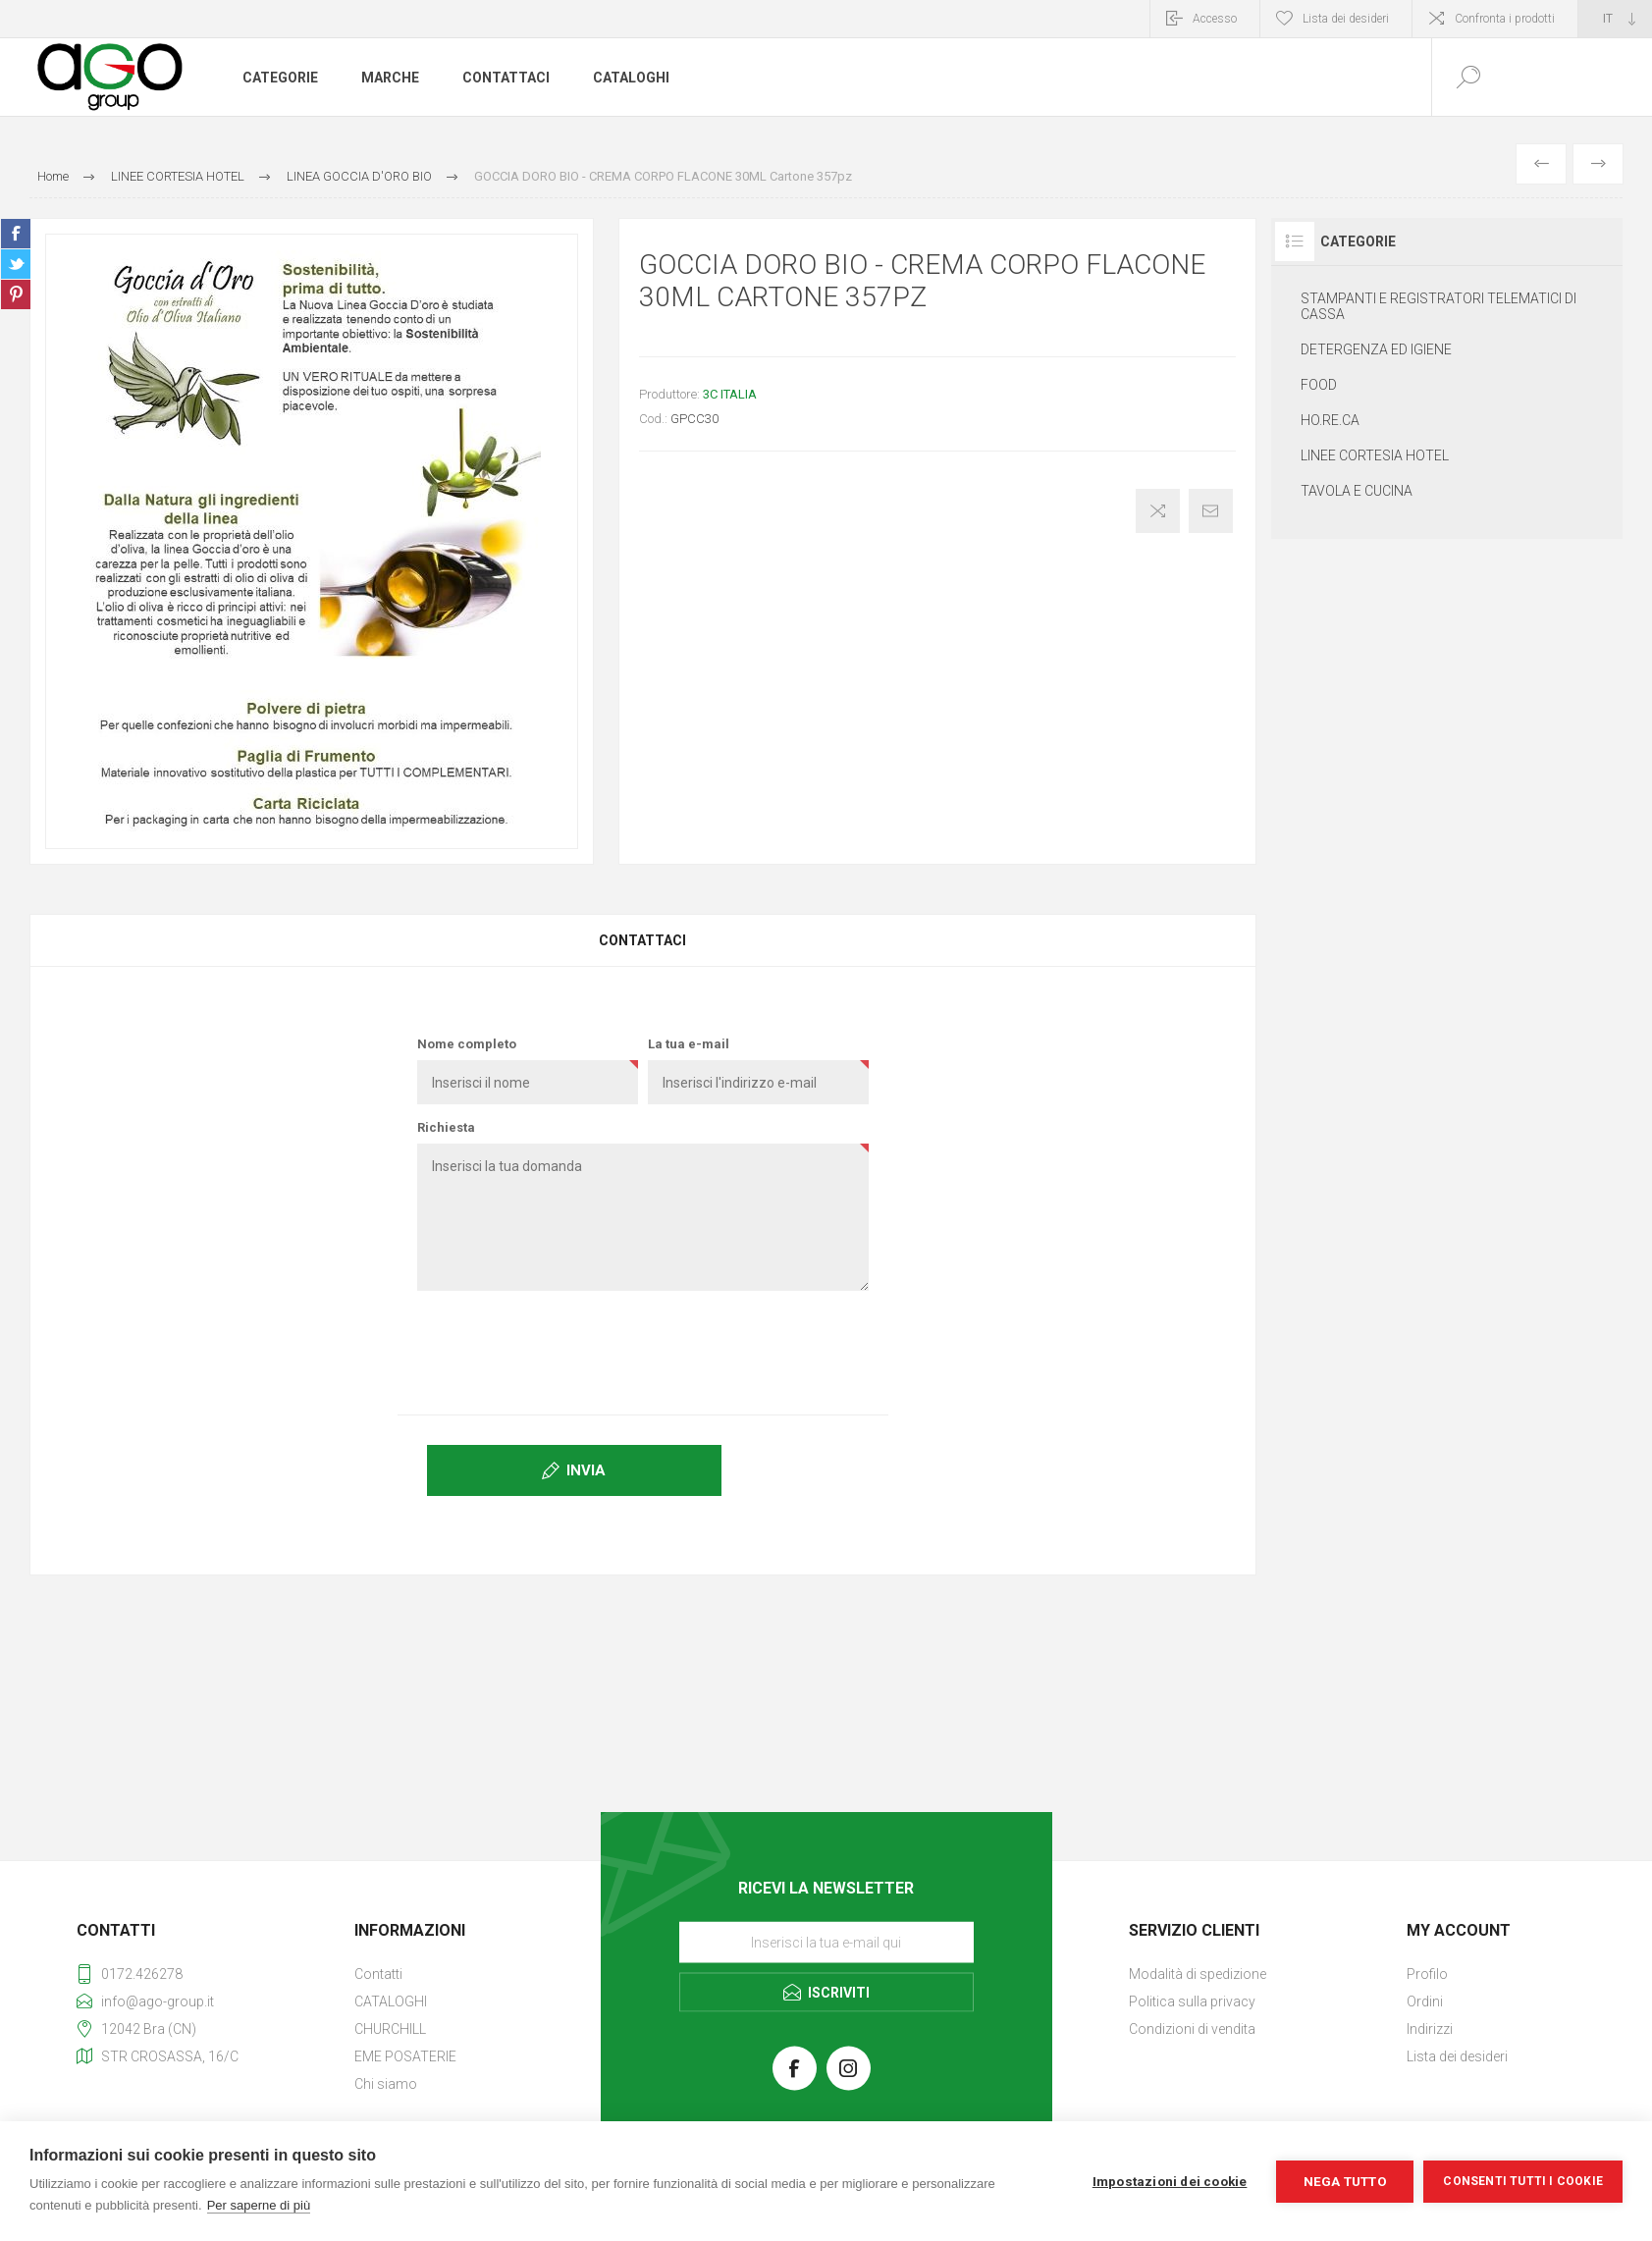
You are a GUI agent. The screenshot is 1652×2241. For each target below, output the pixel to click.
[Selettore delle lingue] (1615, 18)
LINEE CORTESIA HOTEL (1375, 455)
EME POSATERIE (405, 2056)
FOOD (1319, 385)
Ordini (1425, 2001)
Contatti (378, 1974)
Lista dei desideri (1457, 2056)
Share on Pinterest (15, 294)
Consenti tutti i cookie (1523, 2181)
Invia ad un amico (1211, 511)
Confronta (1158, 511)
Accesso (1215, 19)
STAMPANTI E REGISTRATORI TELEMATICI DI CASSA (1438, 306)
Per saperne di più (259, 2205)
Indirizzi (1430, 2029)
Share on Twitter (15, 264)
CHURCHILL (390, 2029)
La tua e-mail (688, 1044)
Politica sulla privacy (1192, 2001)
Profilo (1427, 1974)
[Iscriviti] (826, 1942)
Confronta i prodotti (1505, 19)
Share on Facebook (15, 233)
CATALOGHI (390, 2001)
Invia (586, 1470)
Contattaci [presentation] (642, 940)
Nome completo (466, 1044)
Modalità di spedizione (1197, 1974)
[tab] (642, 940)
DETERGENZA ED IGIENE (1376, 349)
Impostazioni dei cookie (1170, 2181)
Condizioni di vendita (1192, 2029)
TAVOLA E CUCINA (1356, 491)
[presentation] (643, 1344)
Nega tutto (1345, 2181)
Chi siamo (385, 2084)
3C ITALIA (730, 394)
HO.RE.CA (1330, 420)
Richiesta (446, 1127)
